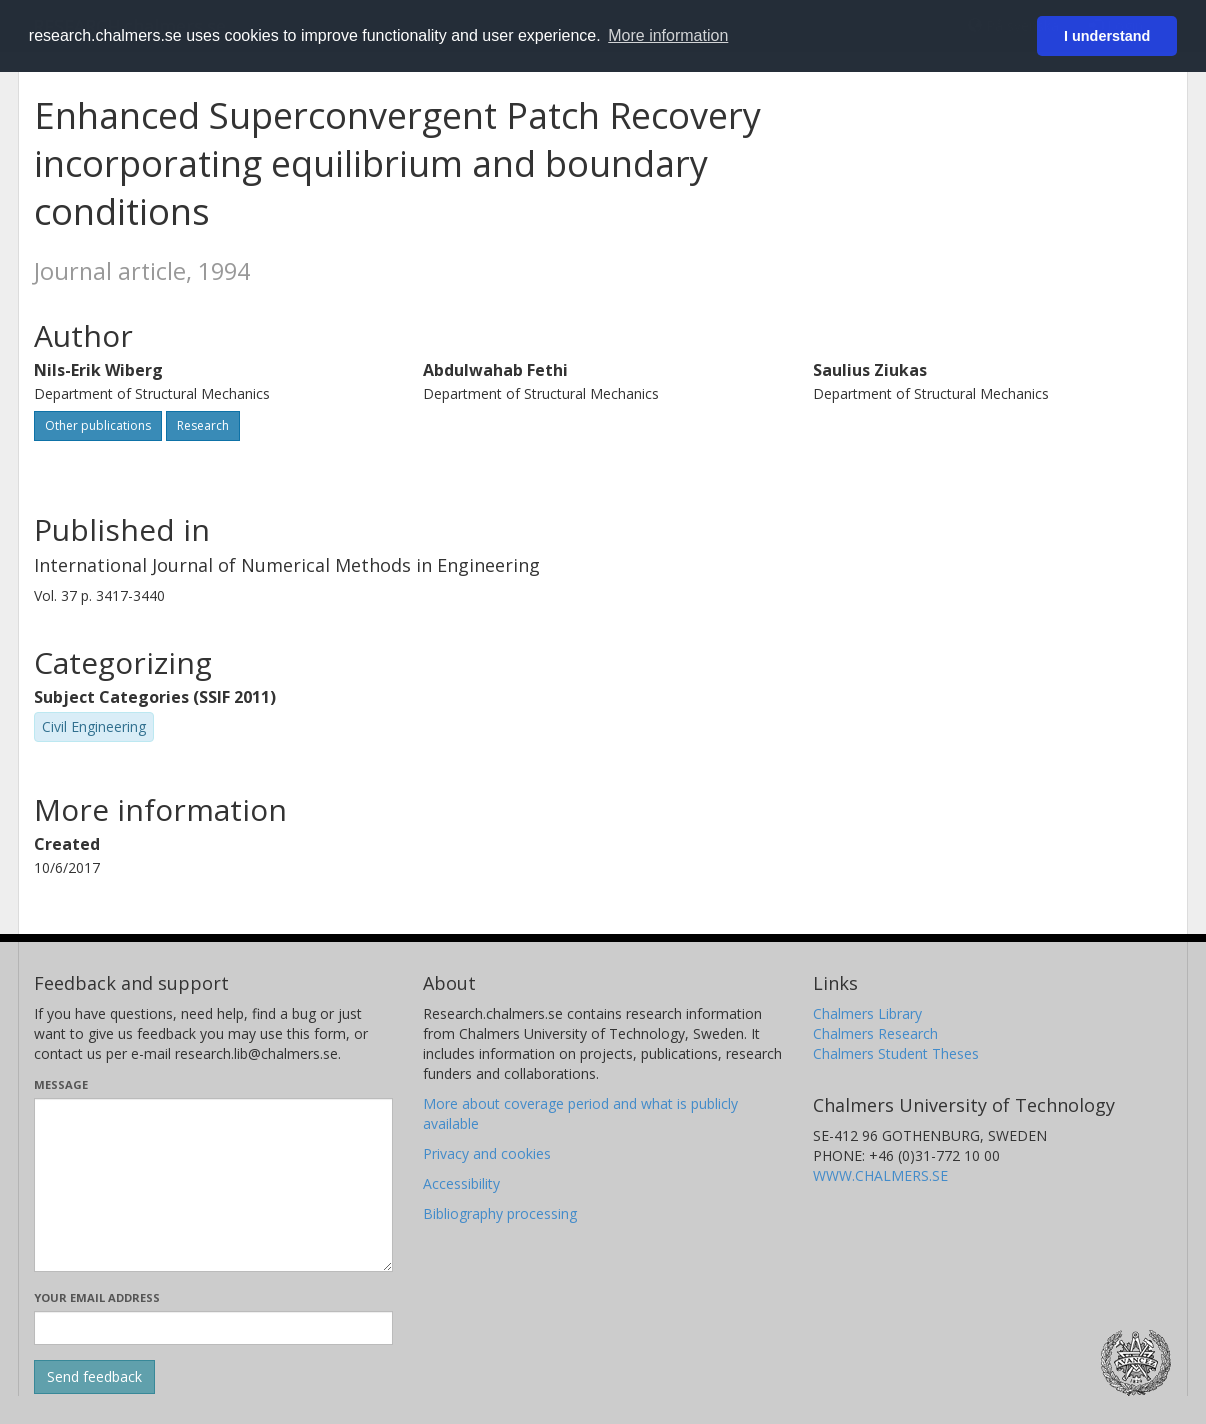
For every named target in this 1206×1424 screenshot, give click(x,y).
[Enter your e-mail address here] (213, 1328)
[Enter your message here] (213, 1185)
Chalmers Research (875, 1033)
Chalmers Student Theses (896, 1053)
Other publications (98, 425)
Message (61, 1084)
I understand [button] (1107, 36)
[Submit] (94, 1377)
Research (203, 425)
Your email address (97, 1297)
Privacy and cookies (487, 1153)
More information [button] (668, 35)
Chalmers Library (867, 1013)
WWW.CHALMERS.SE (880, 1175)
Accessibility (461, 1183)
